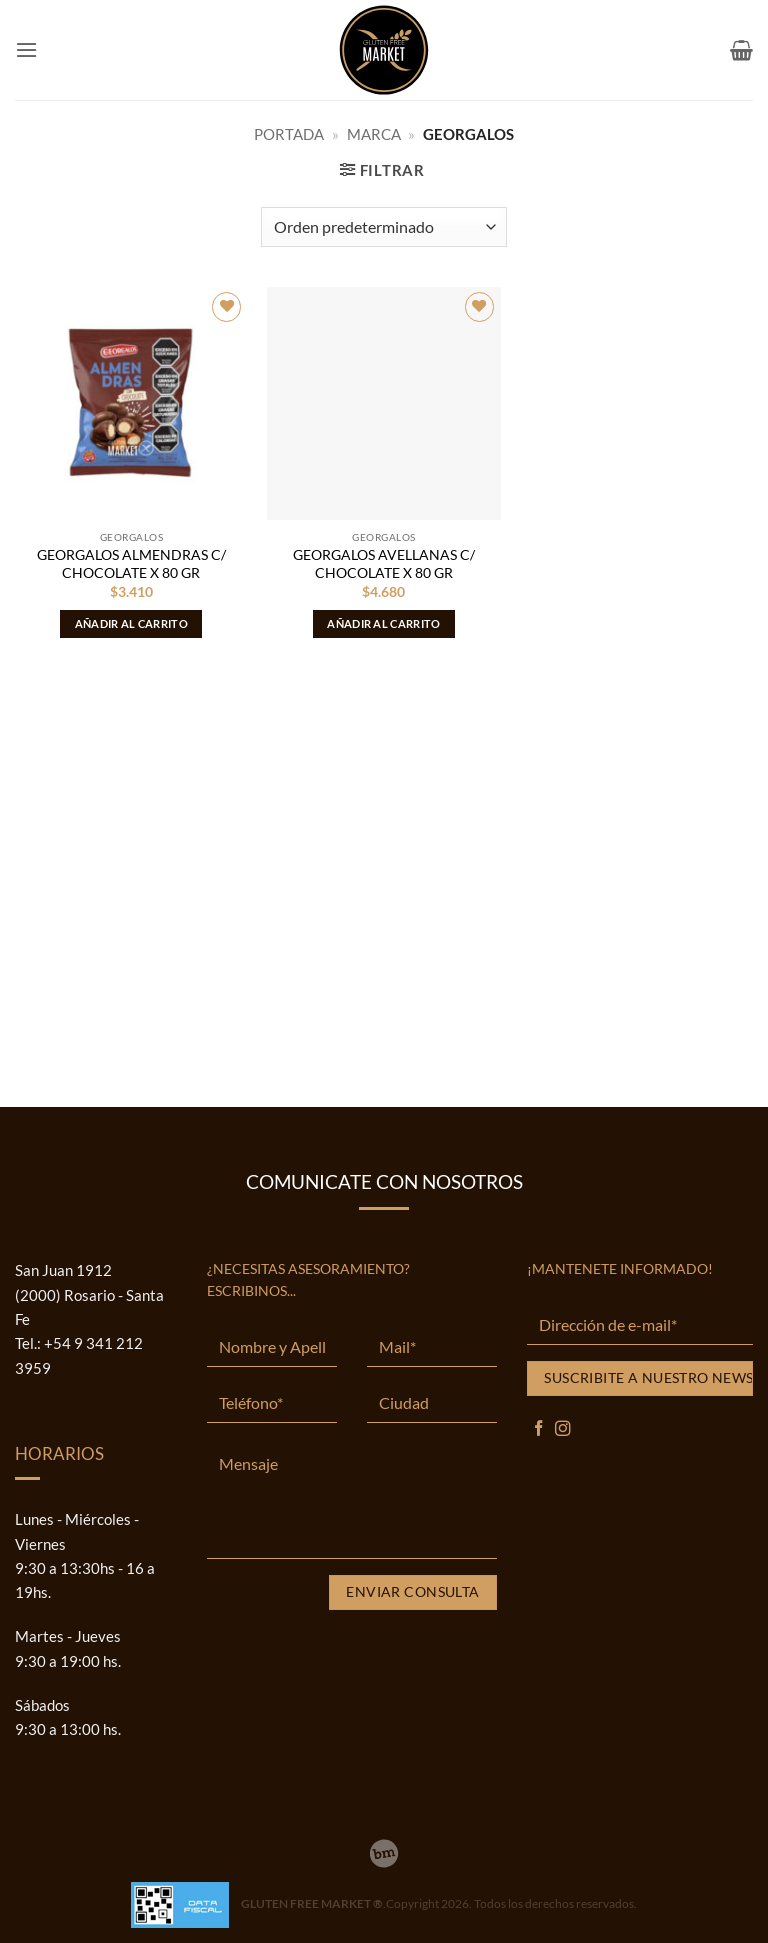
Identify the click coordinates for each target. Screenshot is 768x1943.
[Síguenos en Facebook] (539, 1429)
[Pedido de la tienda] (384, 227)
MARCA (374, 134)
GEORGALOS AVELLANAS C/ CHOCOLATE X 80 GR (384, 563)
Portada (289, 134)
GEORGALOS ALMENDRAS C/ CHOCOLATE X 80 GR (131, 563)
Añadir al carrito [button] (132, 623)
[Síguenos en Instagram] (563, 1429)
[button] (26, 50)
